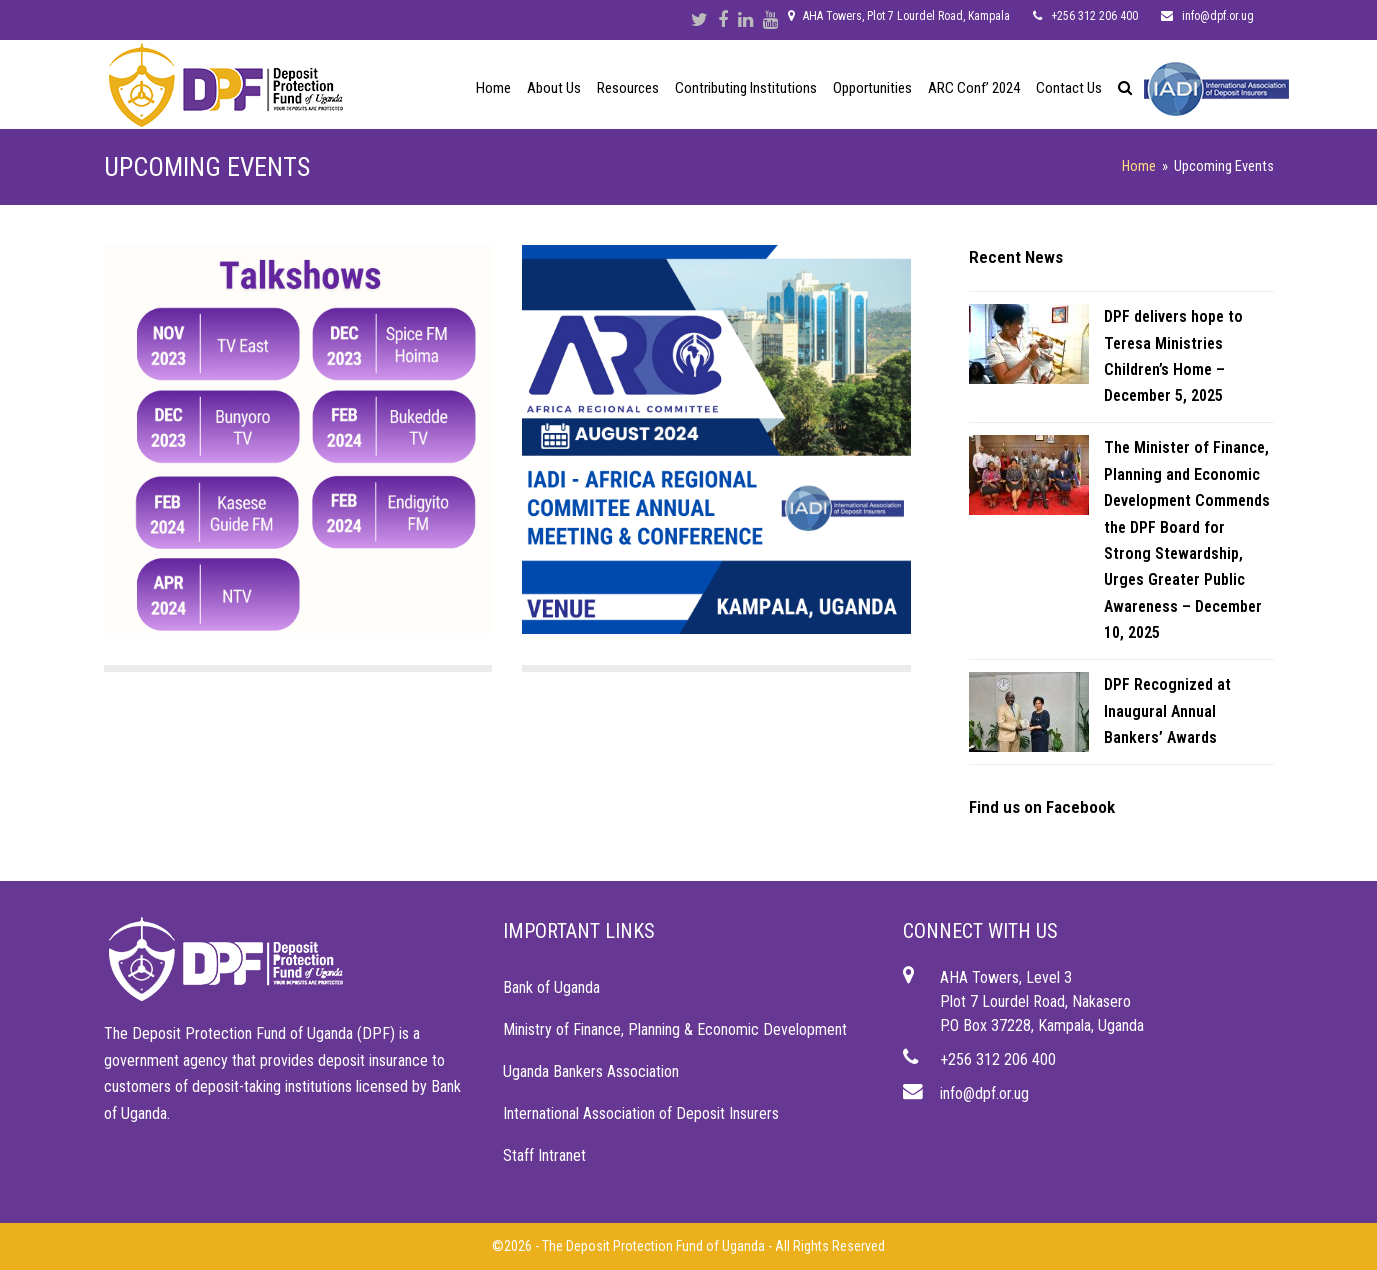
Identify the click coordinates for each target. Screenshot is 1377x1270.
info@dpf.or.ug (984, 1093)
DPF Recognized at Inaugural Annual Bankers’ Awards (1167, 711)
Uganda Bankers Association (591, 1071)
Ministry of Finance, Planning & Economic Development (675, 1029)
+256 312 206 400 (998, 1059)
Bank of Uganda (551, 987)
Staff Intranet (544, 1155)
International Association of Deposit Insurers (641, 1113)
